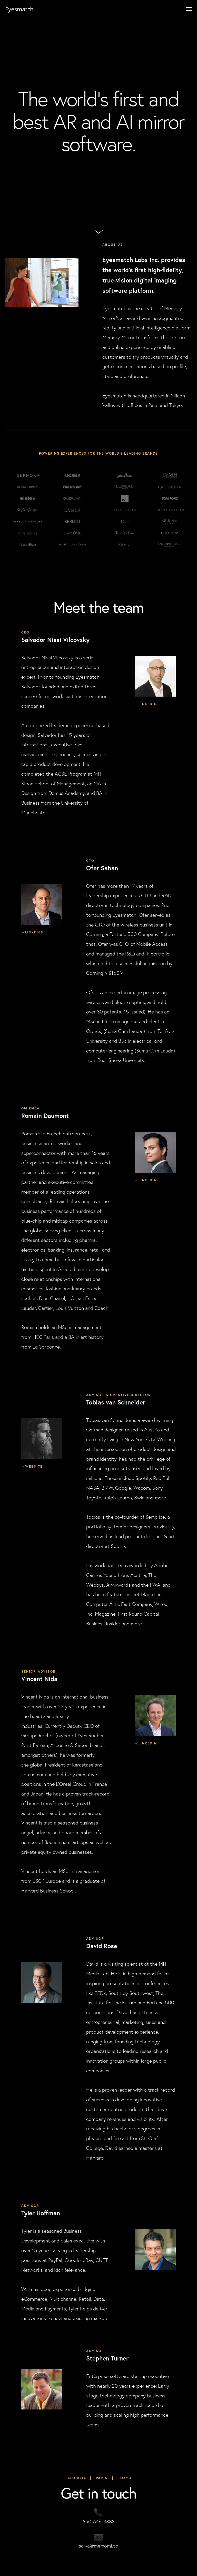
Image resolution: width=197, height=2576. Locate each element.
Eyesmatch (19, 9)
